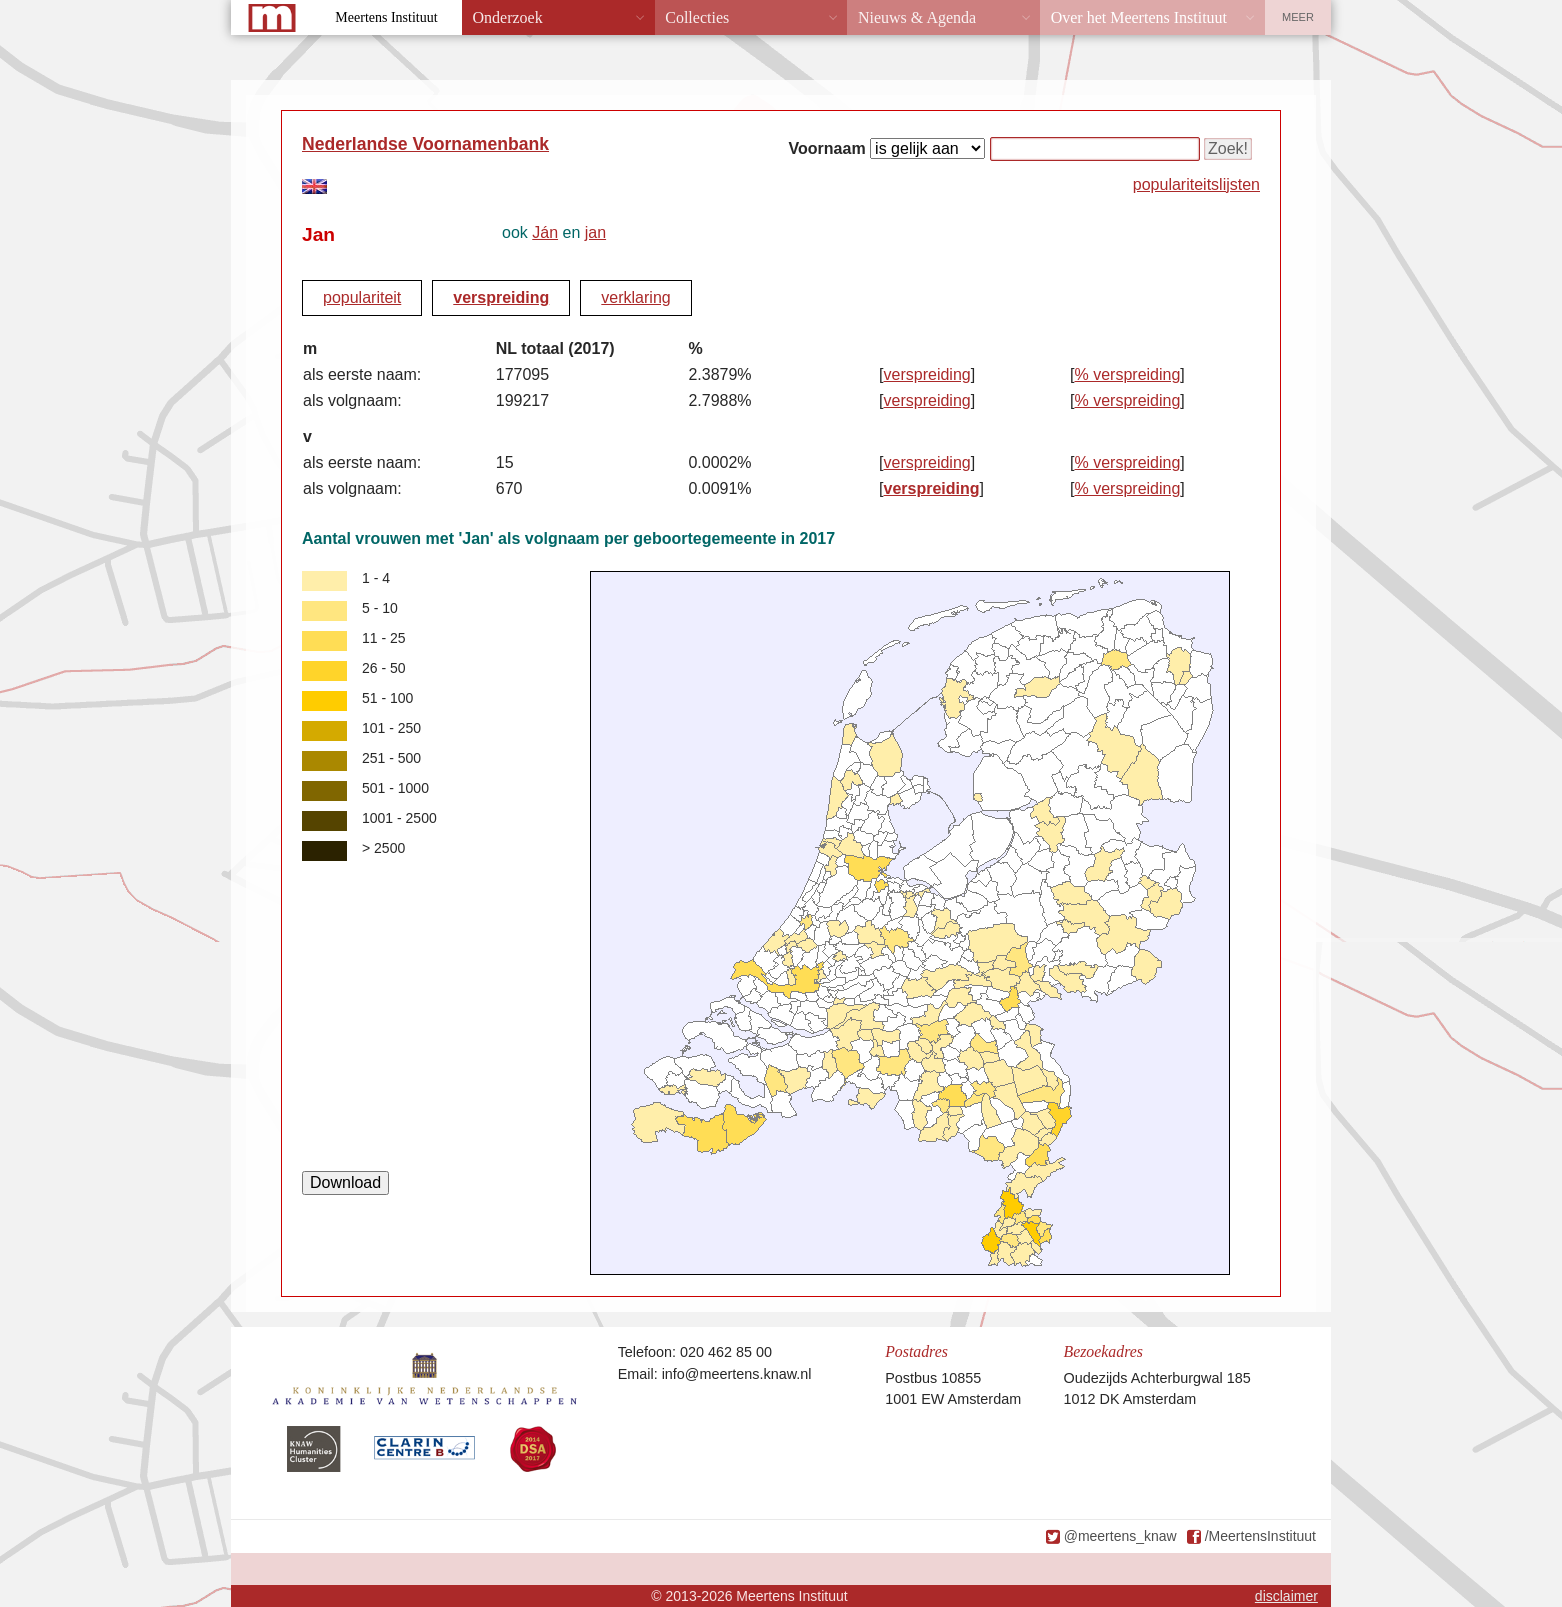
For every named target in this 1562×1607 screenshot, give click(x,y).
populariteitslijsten (1196, 184)
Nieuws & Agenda (917, 17)
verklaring (635, 297)
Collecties (697, 17)
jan (595, 232)
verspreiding (501, 297)
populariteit (362, 297)
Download (345, 1182)
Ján (545, 232)
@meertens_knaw (1120, 1536)
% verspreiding (1128, 374)
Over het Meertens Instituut (1139, 17)
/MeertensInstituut (1260, 1536)
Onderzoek (508, 17)
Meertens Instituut (386, 17)
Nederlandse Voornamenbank (425, 144)
